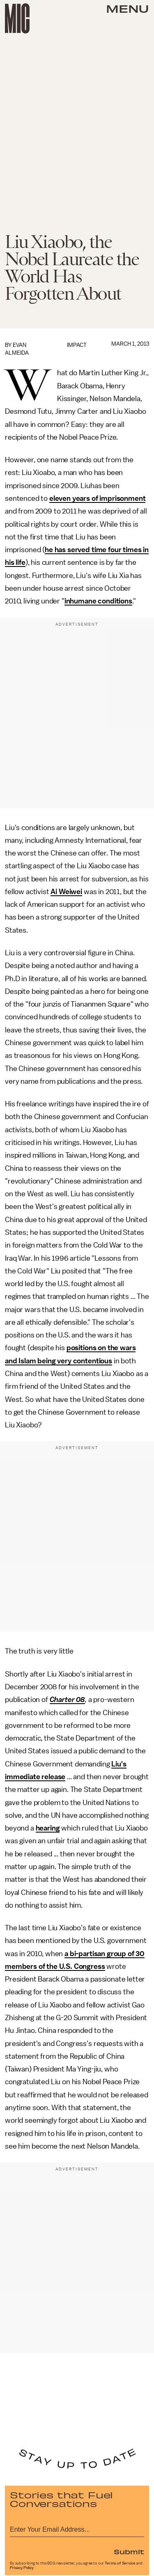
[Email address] (77, 2528)
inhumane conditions (98, 601)
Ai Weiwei (66, 891)
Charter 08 (67, 1699)
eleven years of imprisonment (97, 498)
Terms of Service (120, 2563)
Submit (129, 2551)
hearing (48, 1828)
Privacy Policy (22, 2568)
